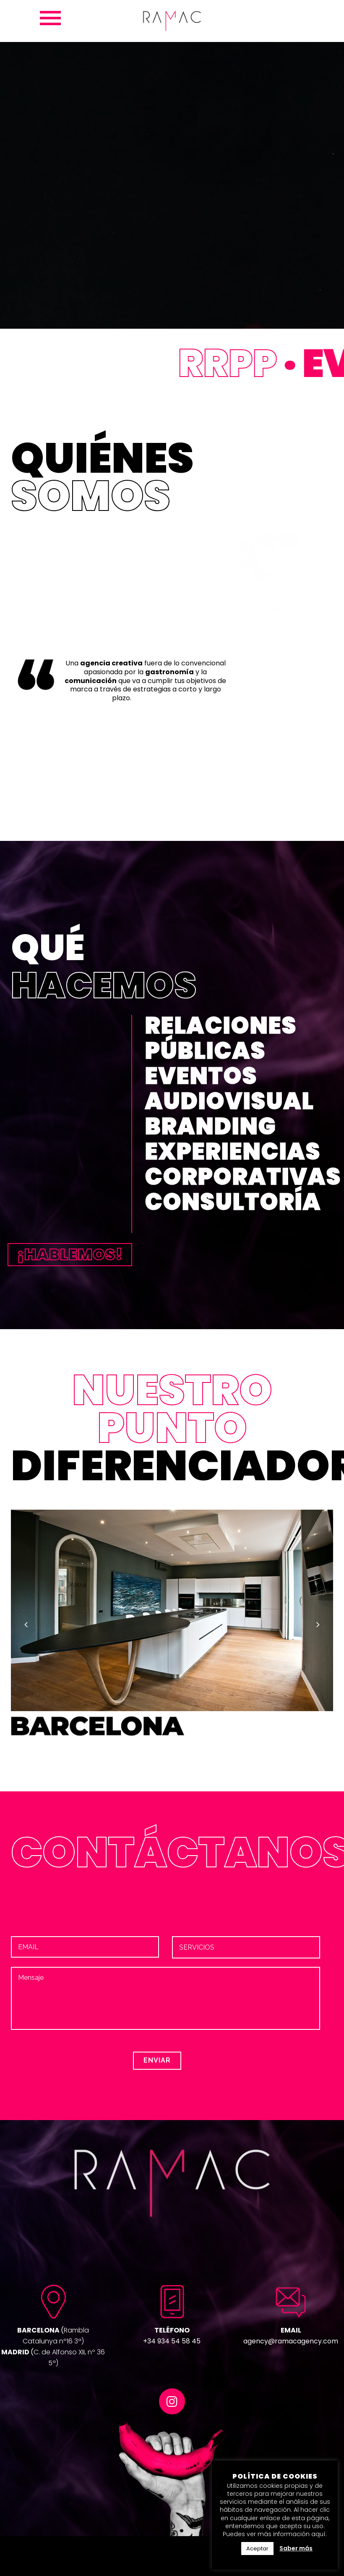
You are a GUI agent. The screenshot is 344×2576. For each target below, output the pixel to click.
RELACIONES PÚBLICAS (221, 1038)
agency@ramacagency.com (290, 2341)
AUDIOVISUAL (229, 1101)
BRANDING (210, 1126)
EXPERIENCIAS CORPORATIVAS (243, 1164)
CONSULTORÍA (233, 1202)
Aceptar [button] (257, 2548)
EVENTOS (201, 1076)
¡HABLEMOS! (70, 1254)
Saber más (296, 2548)
